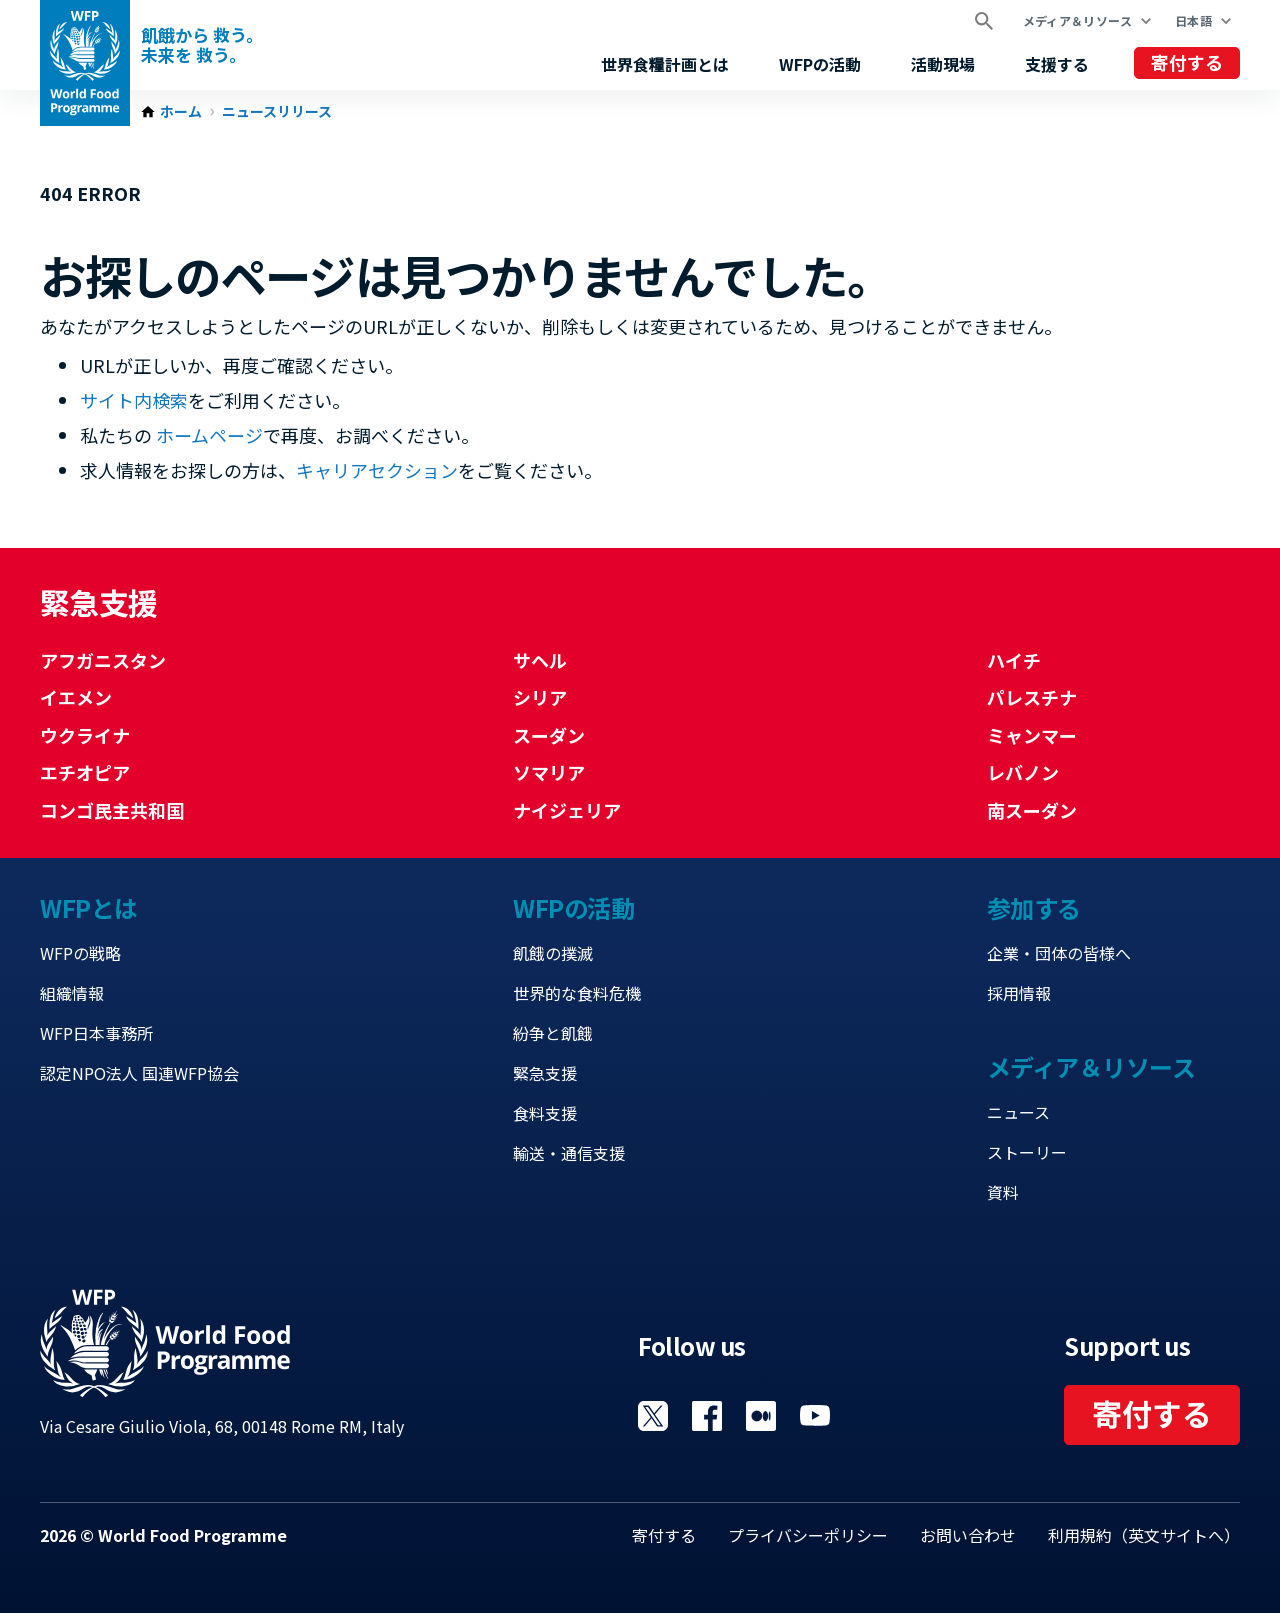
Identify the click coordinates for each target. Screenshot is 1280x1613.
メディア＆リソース (1077, 20)
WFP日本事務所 (96, 1033)
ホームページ (209, 435)
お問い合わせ (968, 1535)
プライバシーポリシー (808, 1535)
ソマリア (549, 772)
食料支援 (545, 1113)
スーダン (549, 735)
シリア (540, 697)
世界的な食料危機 (577, 993)
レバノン (1023, 772)
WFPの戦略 (80, 953)
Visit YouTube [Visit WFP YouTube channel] (815, 1416)
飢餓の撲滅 (553, 953)
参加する (1034, 907)
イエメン (76, 697)
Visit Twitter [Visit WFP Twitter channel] (653, 1416)
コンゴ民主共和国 (112, 810)
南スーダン (1032, 810)
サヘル (540, 660)
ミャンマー (1032, 735)
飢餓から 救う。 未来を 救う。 (202, 45)
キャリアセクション (377, 470)
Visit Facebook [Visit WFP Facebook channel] (707, 1416)
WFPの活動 (820, 64)
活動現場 (943, 64)
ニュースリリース (277, 112)
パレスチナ (1032, 697)
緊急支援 (545, 1073)
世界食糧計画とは (665, 64)
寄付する (1187, 62)
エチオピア (85, 772)
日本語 (1193, 20)
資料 (1003, 1192)
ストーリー (1027, 1152)
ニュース (1018, 1112)
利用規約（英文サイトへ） (1144, 1535)
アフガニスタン (103, 660)
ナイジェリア (567, 810)
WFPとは (89, 907)
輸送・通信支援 (569, 1153)
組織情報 (72, 993)
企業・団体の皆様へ (1059, 953)
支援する (1057, 64)
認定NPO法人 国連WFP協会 (139, 1073)
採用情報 (1019, 993)
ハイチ (1014, 660)
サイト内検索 (134, 400)
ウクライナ (85, 735)
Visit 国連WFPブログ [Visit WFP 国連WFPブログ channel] (761, 1416)
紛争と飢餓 (553, 1033)
